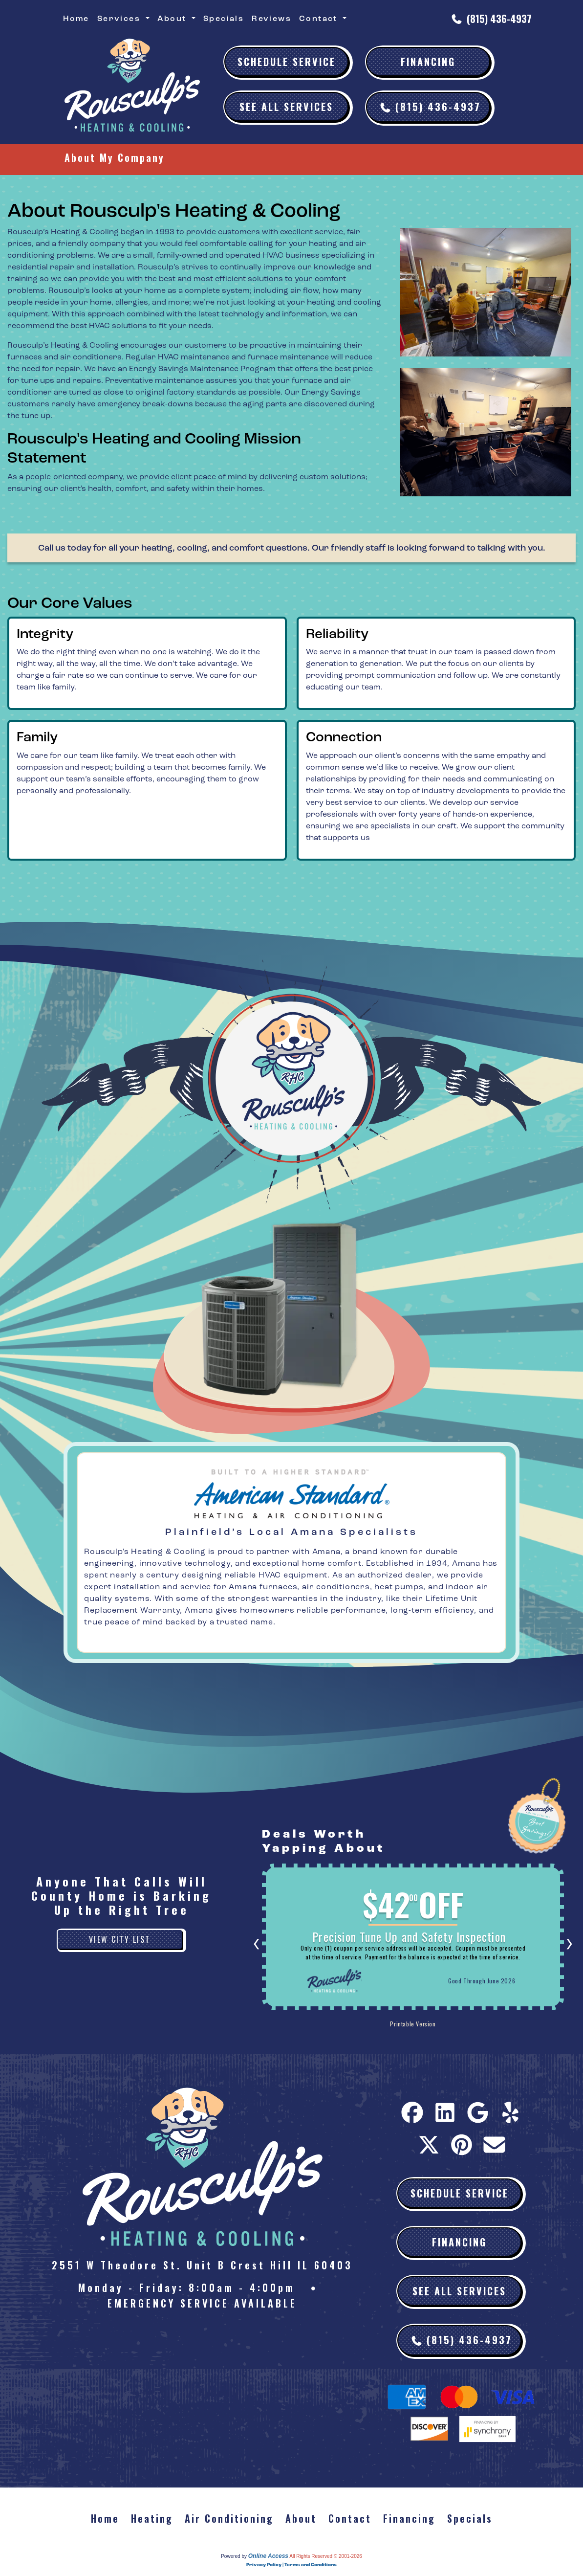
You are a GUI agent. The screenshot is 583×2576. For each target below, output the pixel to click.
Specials (223, 18)
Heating (152, 2518)
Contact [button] (320, 18)
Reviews (271, 18)
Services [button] (120, 18)
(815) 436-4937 (499, 18)
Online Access (268, 2556)
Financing (428, 61)
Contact (349, 2518)
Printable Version (376, 2025)
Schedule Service (287, 61)
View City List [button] (120, 1939)
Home (76, 18)
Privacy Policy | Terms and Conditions (291, 2564)
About (301, 2518)
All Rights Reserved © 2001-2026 (325, 2556)
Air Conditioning (229, 2518)
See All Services (286, 106)
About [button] (173, 18)
